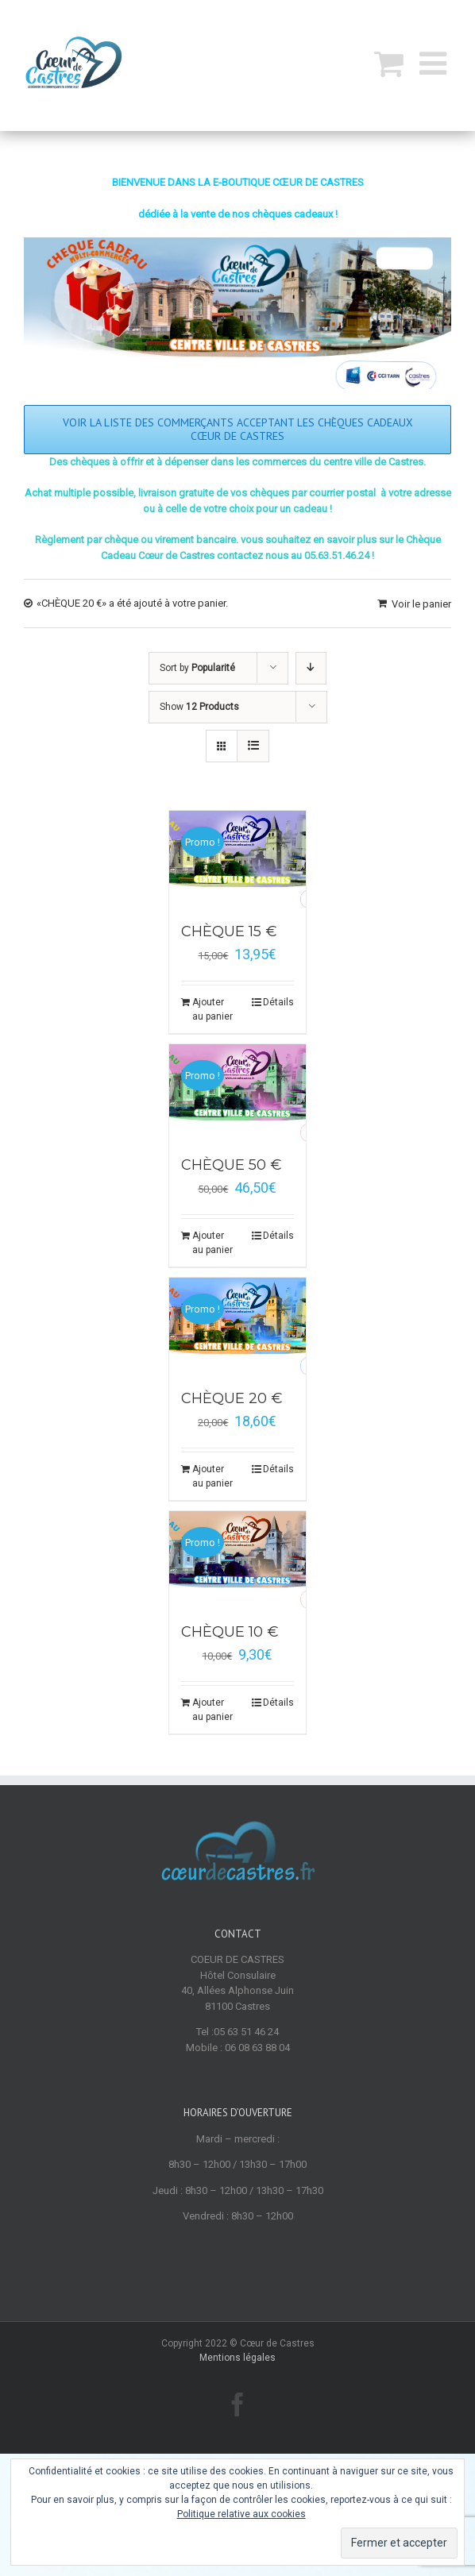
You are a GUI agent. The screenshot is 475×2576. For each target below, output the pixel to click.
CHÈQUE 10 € (230, 1632)
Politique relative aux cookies (241, 2514)
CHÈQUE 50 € (231, 1165)
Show (199, 706)
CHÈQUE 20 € (232, 1398)
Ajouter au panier (212, 1009)
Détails (278, 1002)
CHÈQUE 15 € (229, 931)
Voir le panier (421, 604)
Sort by (197, 667)
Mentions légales (237, 2357)
